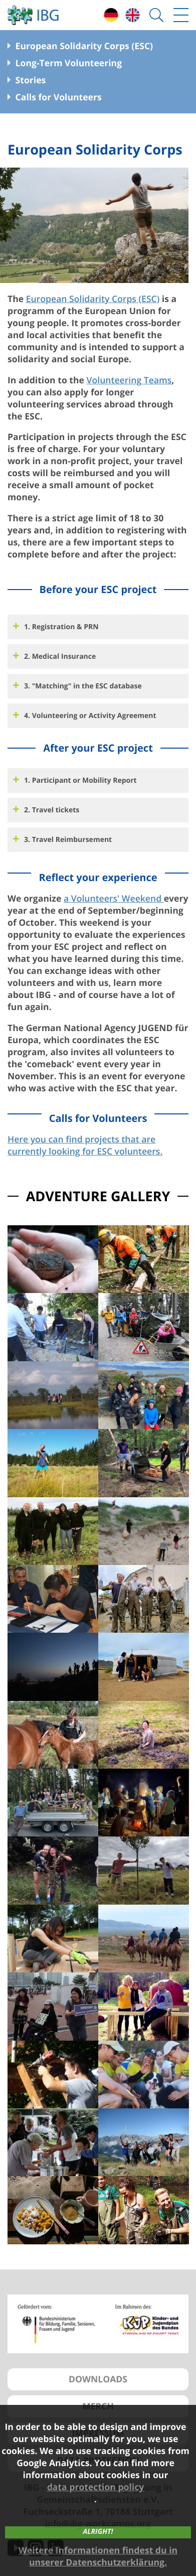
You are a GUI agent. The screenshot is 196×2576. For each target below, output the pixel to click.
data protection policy (95, 2487)
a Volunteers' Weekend (114, 899)
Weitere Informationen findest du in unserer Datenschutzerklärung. (98, 2556)
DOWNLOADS (98, 2379)
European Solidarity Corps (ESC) (93, 299)
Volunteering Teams (129, 380)
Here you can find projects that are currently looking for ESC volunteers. (85, 1145)
